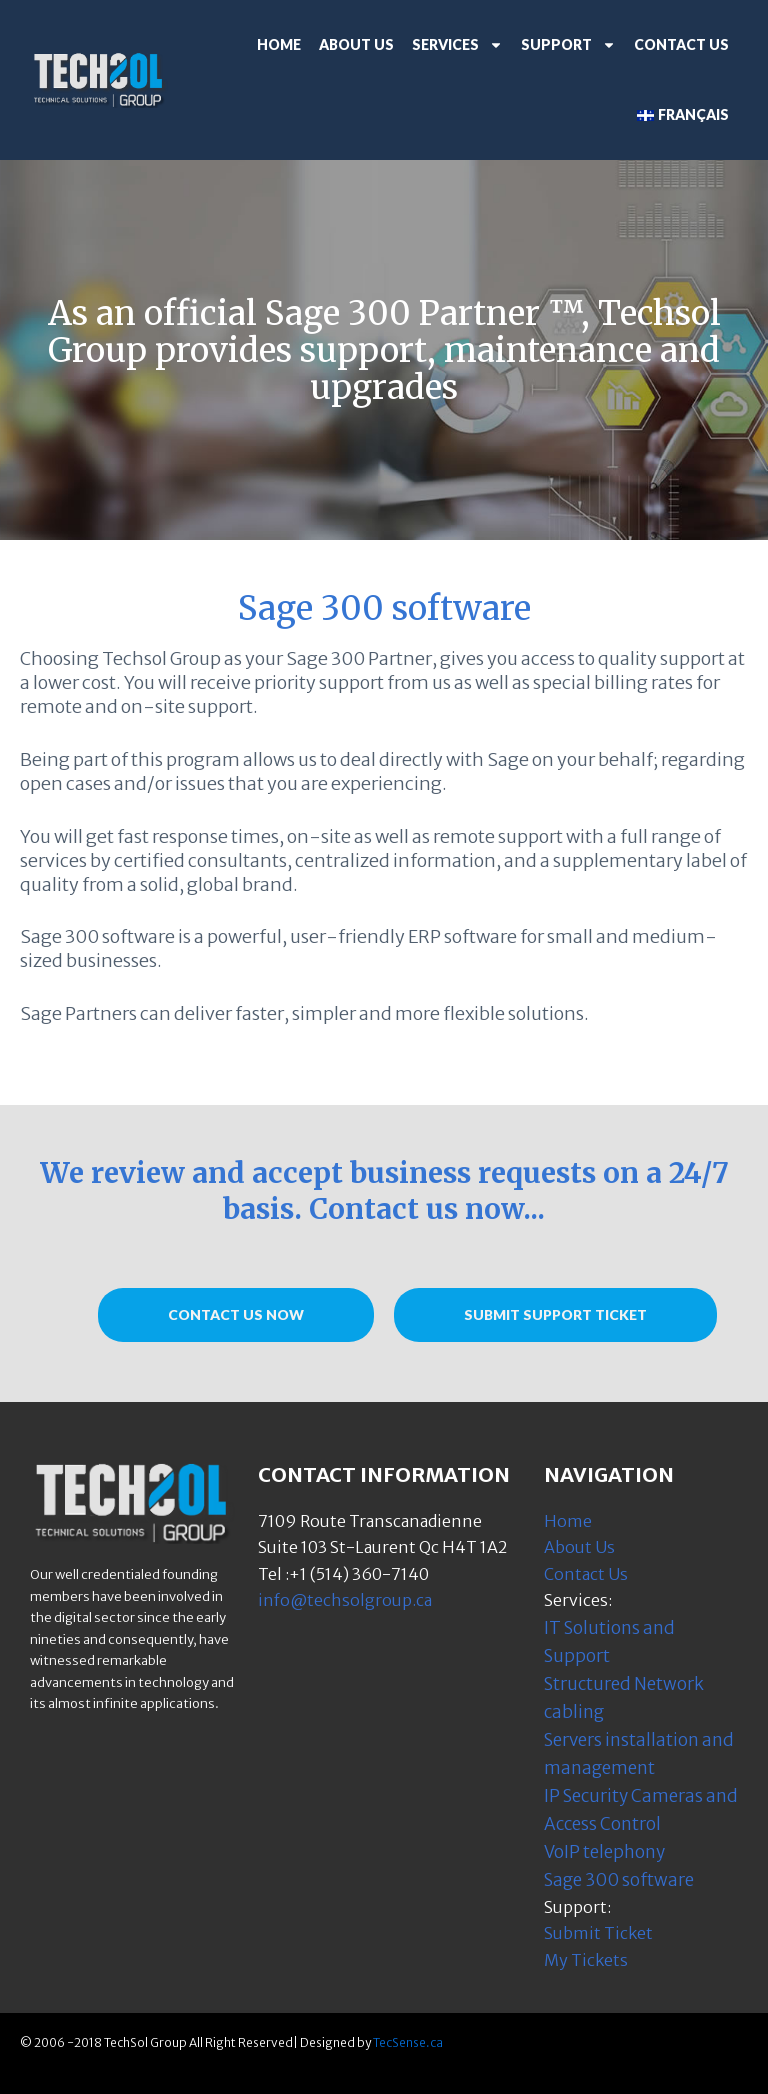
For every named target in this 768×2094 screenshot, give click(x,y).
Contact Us (681, 44)
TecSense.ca (408, 2042)
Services (457, 45)
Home (279, 44)
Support (568, 45)
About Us (356, 44)
